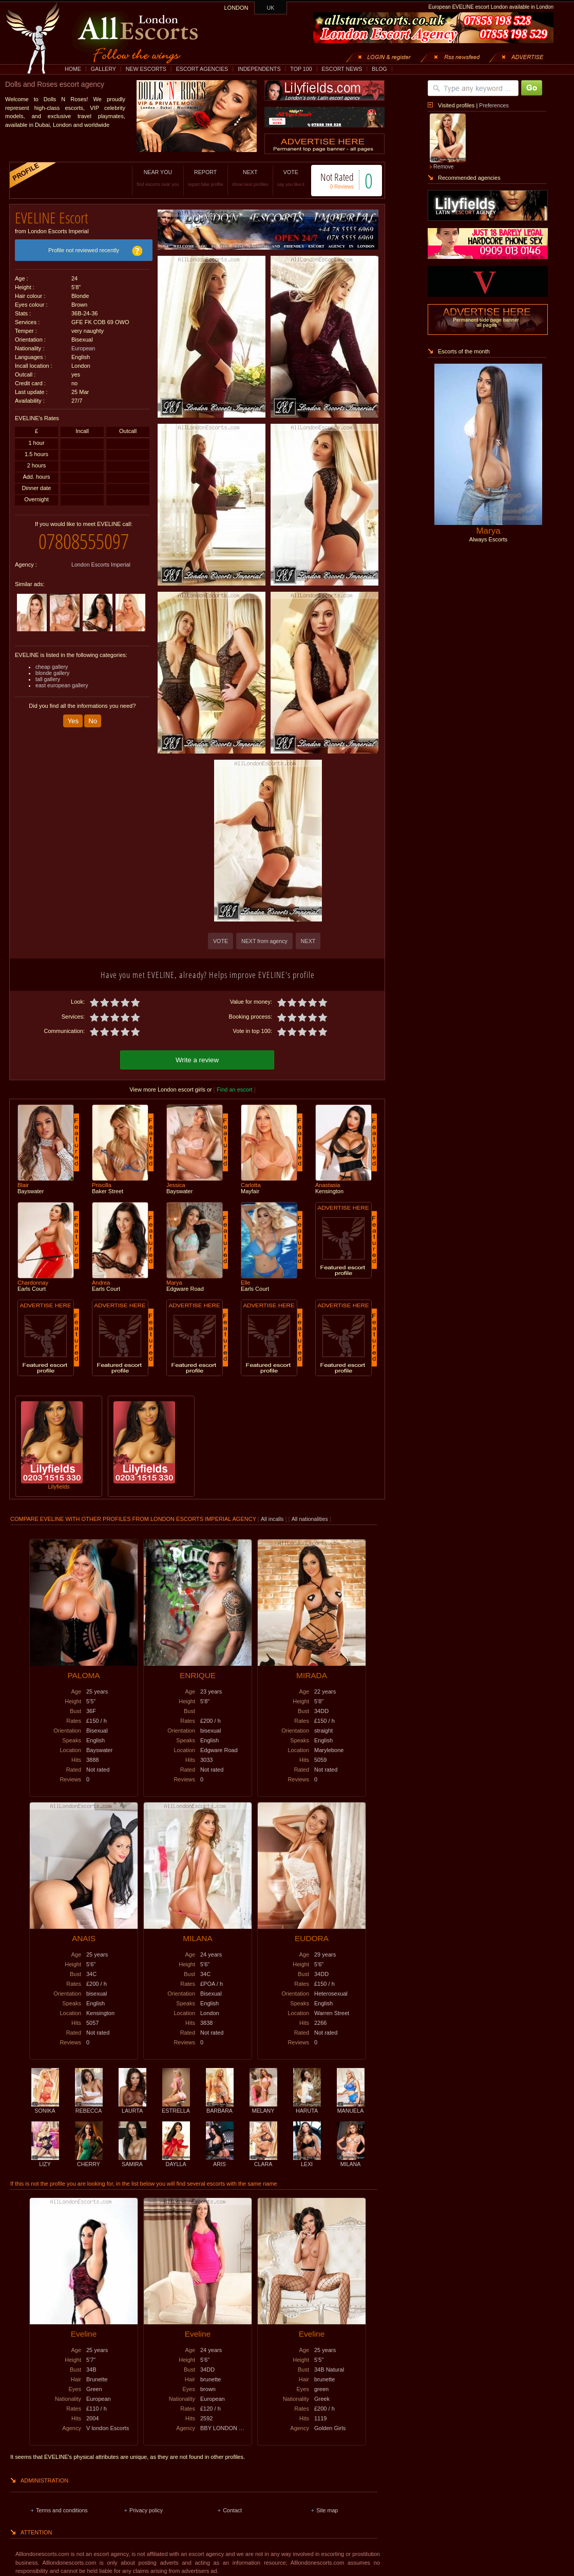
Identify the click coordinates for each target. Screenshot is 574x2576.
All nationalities (310, 1519)
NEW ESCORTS (146, 69)
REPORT (205, 178)
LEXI (307, 2161)
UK (271, 8)
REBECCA (89, 2107)
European (83, 348)
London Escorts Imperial (100, 564)
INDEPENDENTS (259, 69)
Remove (443, 166)
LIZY (45, 2161)
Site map (327, 2510)
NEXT (250, 178)
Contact (232, 2510)
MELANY (263, 2107)
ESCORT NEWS (341, 69)
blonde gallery (52, 673)
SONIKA (45, 2107)
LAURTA (132, 2107)
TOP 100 (301, 69)
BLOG (379, 69)
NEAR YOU (158, 178)
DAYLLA (176, 2161)
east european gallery (61, 685)
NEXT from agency (264, 941)
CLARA (263, 2161)
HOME (73, 69)
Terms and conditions (62, 2510)
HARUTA (307, 2107)
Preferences (493, 105)
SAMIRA (132, 2161)
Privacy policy (146, 2510)
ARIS (220, 2161)
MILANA (351, 2161)
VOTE (290, 178)
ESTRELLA (176, 2107)
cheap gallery (51, 667)
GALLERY (103, 69)
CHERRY (89, 2161)
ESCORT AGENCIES (202, 69)
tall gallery (47, 679)
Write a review (197, 1060)
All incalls (273, 1519)
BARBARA (220, 2107)
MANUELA (351, 2107)
